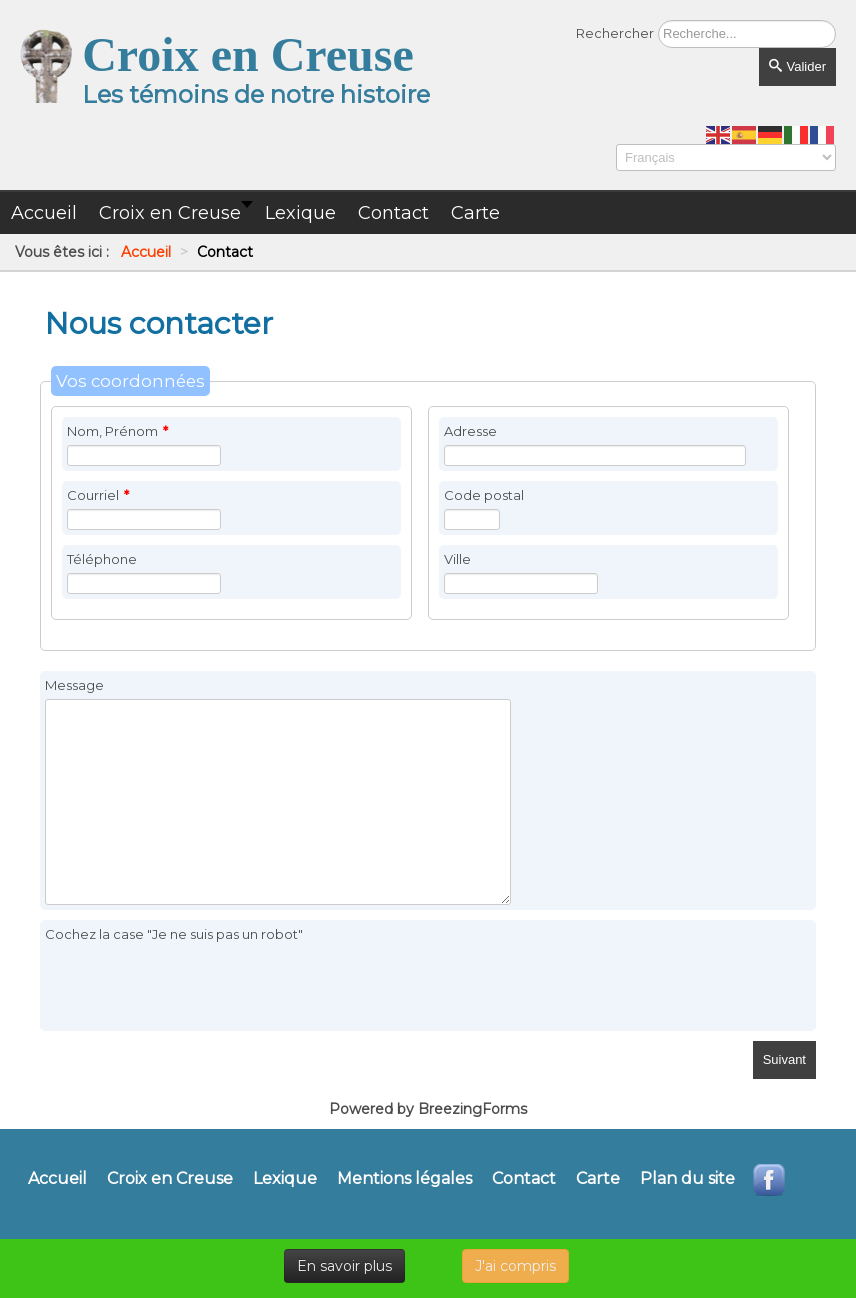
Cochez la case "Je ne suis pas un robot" (174, 934)
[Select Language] (726, 157)
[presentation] (197, 987)
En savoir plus (344, 1266)
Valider (797, 66)
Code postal (484, 495)
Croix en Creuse (170, 1179)
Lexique (285, 1179)
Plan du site (687, 1179)
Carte (598, 1179)
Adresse (470, 431)
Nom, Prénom (117, 431)
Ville (457, 559)
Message (74, 685)
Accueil (57, 1179)
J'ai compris (515, 1266)
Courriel (98, 495)
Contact (524, 1179)
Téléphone (102, 559)
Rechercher (615, 33)
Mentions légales (404, 1179)
